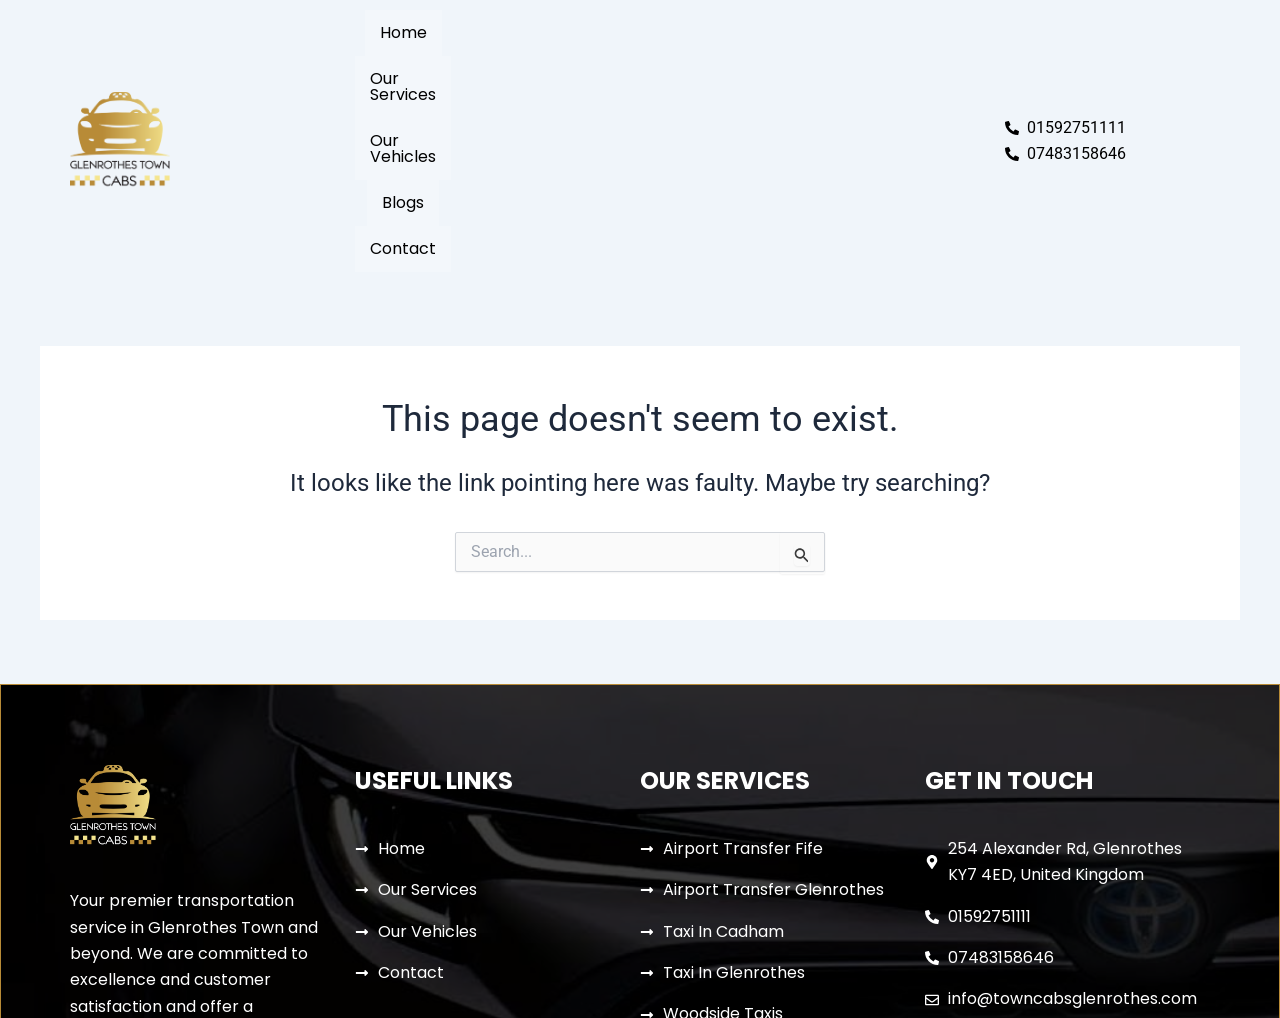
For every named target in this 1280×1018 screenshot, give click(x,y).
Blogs (760, 58)
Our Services (530, 58)
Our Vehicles (659, 58)
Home (427, 58)
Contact (844, 58)
